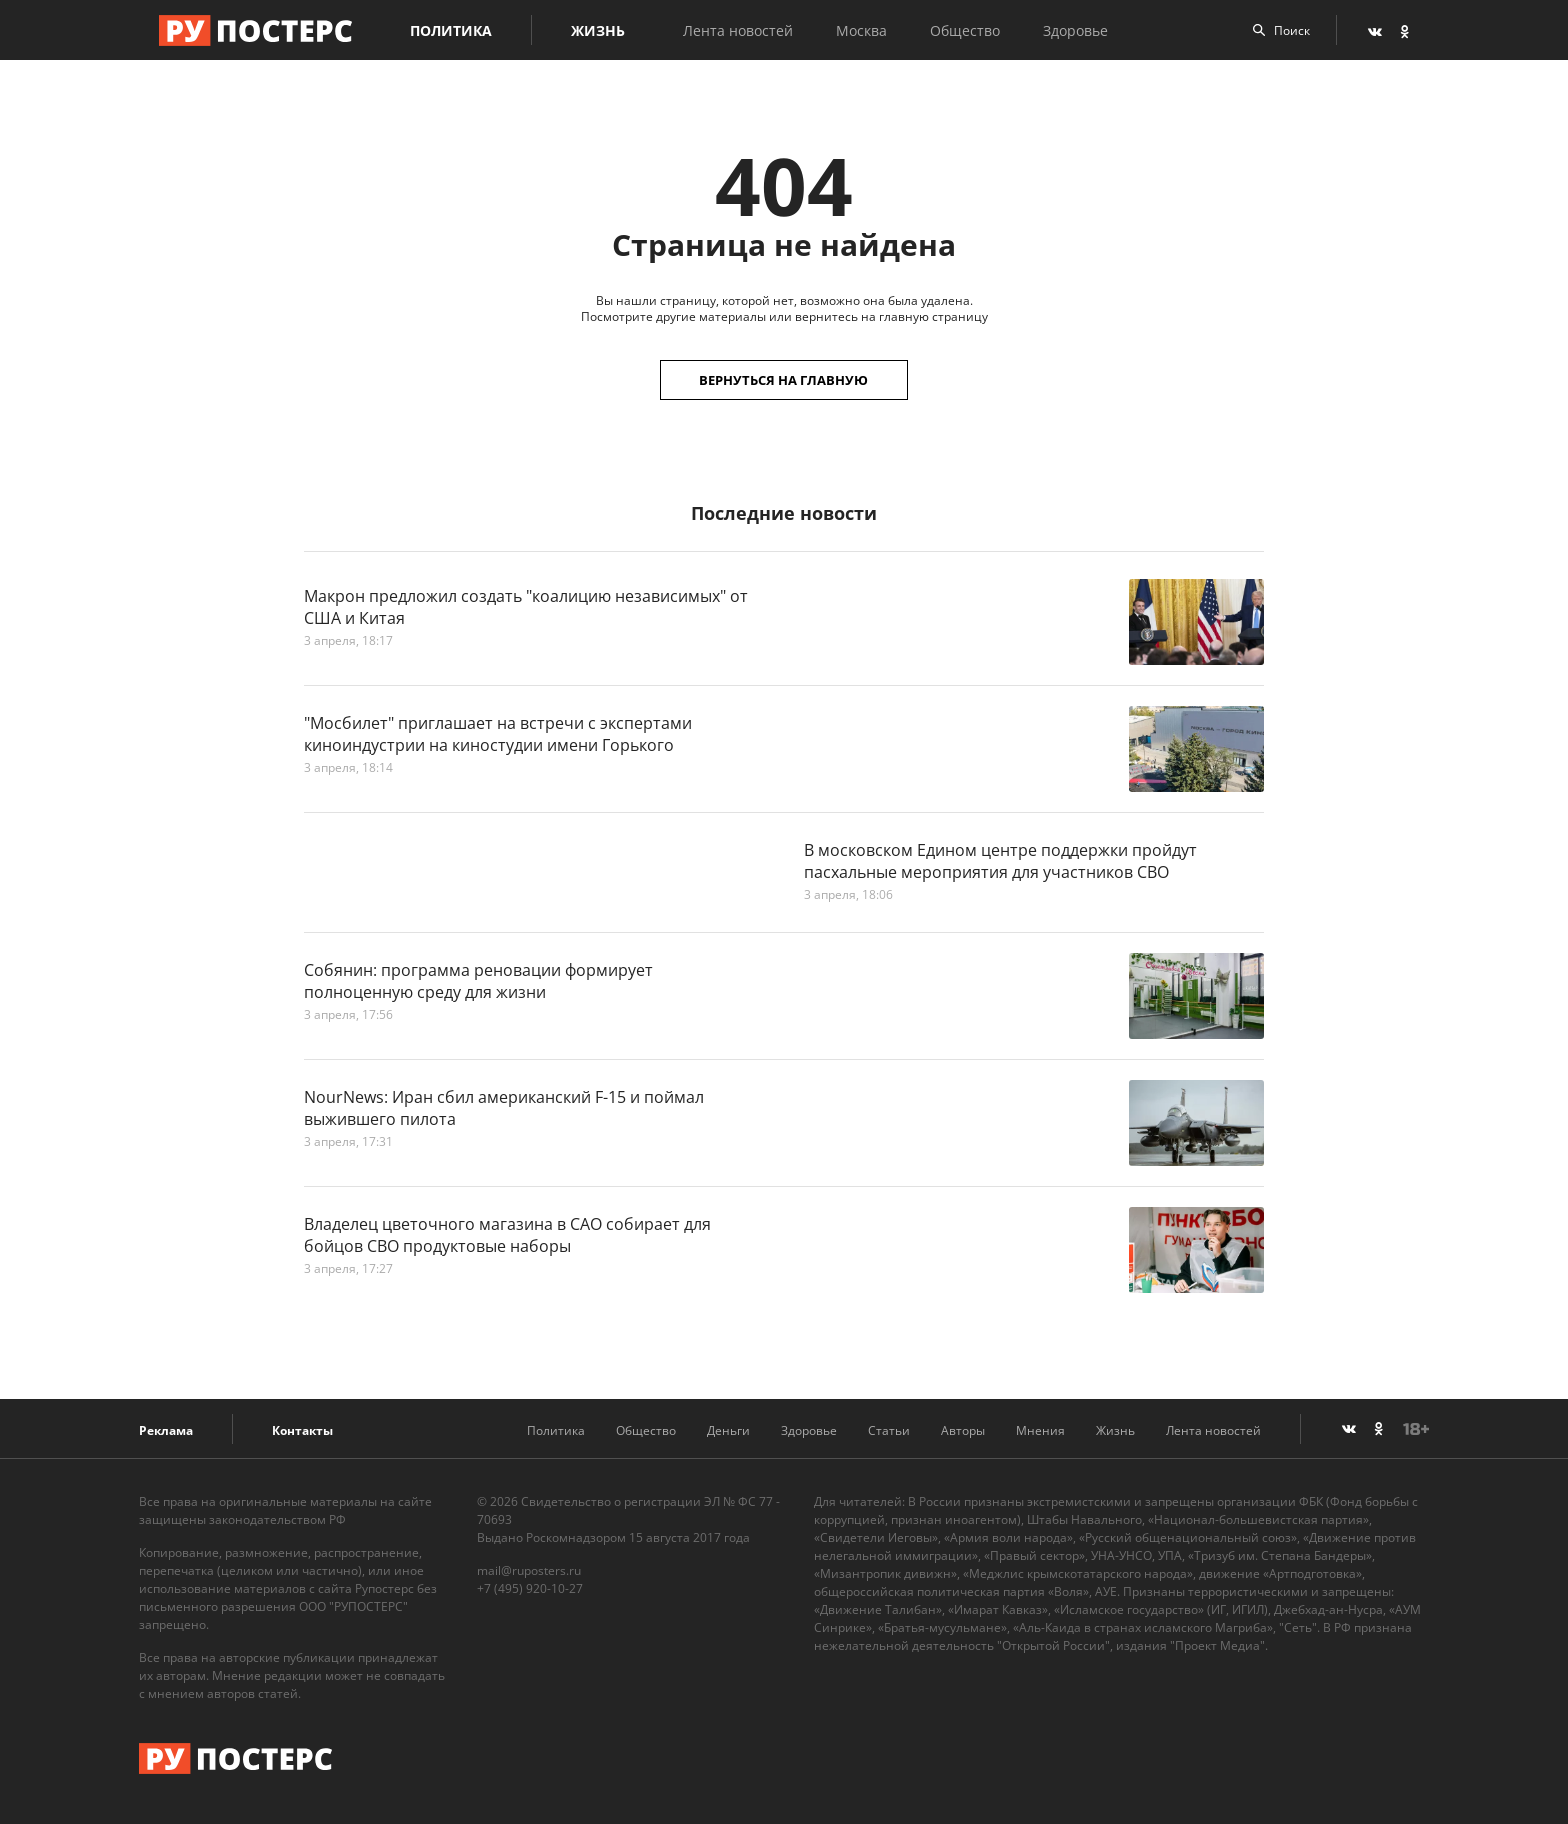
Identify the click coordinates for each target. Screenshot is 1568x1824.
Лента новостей (742, 30)
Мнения (1040, 1430)
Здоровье (1079, 30)
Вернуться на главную (784, 380)
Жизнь (602, 30)
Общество (969, 30)
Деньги (728, 1430)
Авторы (963, 1430)
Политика (455, 30)
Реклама (166, 1430)
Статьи (889, 1430)
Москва (865, 30)
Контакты (302, 1430)
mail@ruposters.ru (529, 1570)
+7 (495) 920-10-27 (530, 1588)
